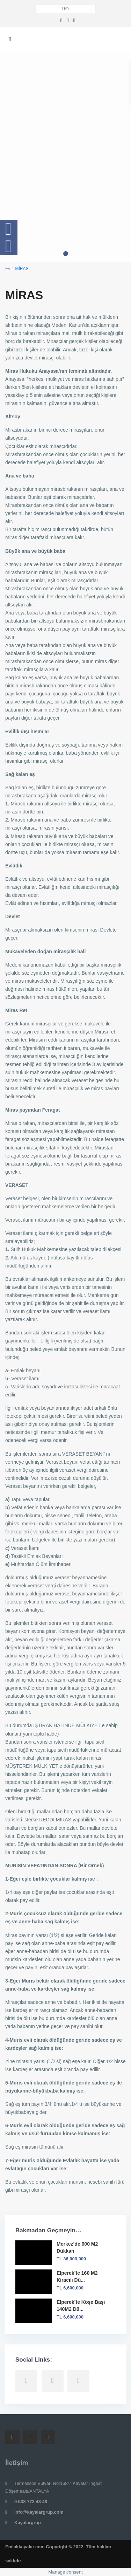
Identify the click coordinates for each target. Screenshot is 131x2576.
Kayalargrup (27, 2522)
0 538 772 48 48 (30, 2501)
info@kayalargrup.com (39, 2512)
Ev (7, 268)
